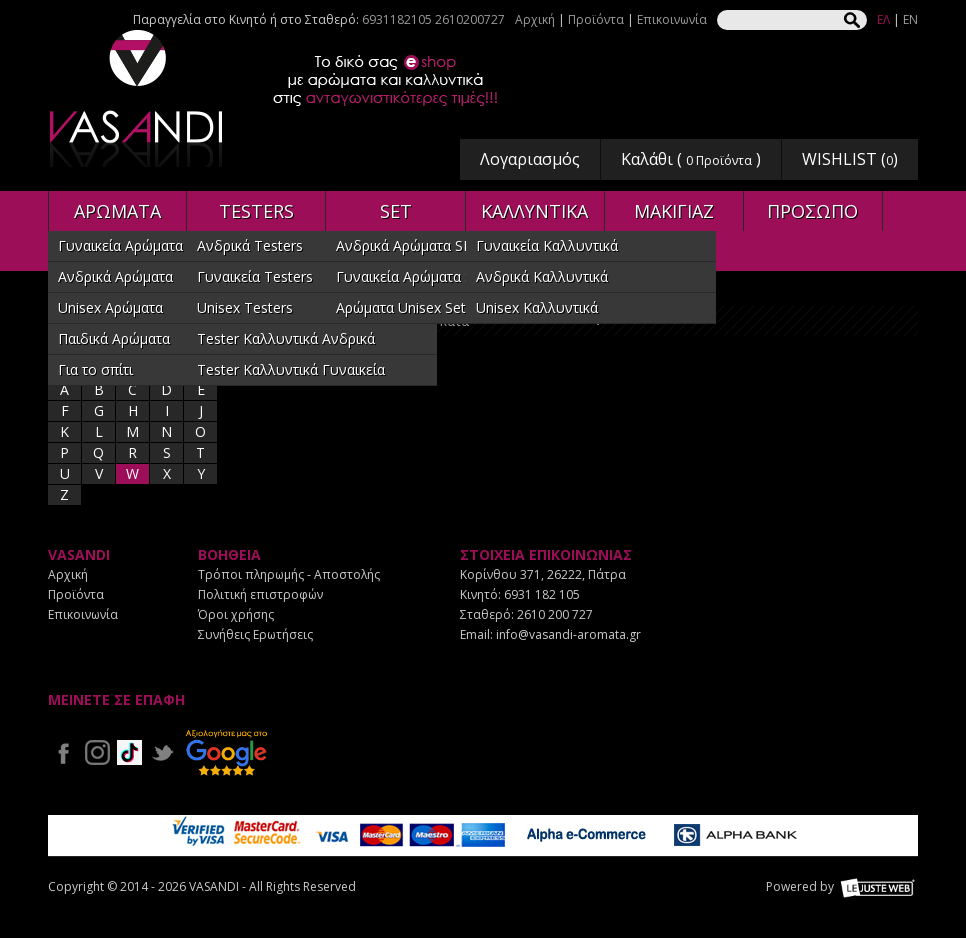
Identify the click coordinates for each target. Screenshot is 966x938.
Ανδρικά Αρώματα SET (408, 245)
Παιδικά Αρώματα (114, 338)
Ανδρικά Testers (250, 245)
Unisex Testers (245, 307)
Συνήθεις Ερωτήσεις (255, 634)
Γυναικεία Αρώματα (120, 245)
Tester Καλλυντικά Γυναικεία (291, 369)
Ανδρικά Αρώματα (115, 276)
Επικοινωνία (672, 19)
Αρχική (535, 19)
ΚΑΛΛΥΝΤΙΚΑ (534, 211)
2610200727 (470, 19)
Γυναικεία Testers (255, 276)
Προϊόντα (596, 19)
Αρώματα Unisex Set (401, 307)
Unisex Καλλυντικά (537, 307)
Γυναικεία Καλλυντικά (547, 245)
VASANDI (138, 98)
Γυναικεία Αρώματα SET (413, 276)
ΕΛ (883, 19)
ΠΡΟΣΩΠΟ (812, 211)
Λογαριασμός (530, 159)
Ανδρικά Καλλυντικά (542, 276)
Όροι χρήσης (236, 614)
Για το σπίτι (95, 369)
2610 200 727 (555, 614)
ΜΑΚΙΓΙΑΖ (674, 211)
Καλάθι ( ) (691, 159)
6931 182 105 (542, 594)
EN (910, 19)
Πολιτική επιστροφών (260, 594)
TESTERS (256, 211)
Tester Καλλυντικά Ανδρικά (286, 338)
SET (396, 211)
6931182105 (397, 19)
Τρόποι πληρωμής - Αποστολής (289, 574)
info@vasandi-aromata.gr (568, 634)
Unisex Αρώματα (110, 307)
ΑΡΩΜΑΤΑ (117, 211)
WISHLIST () (850, 159)
